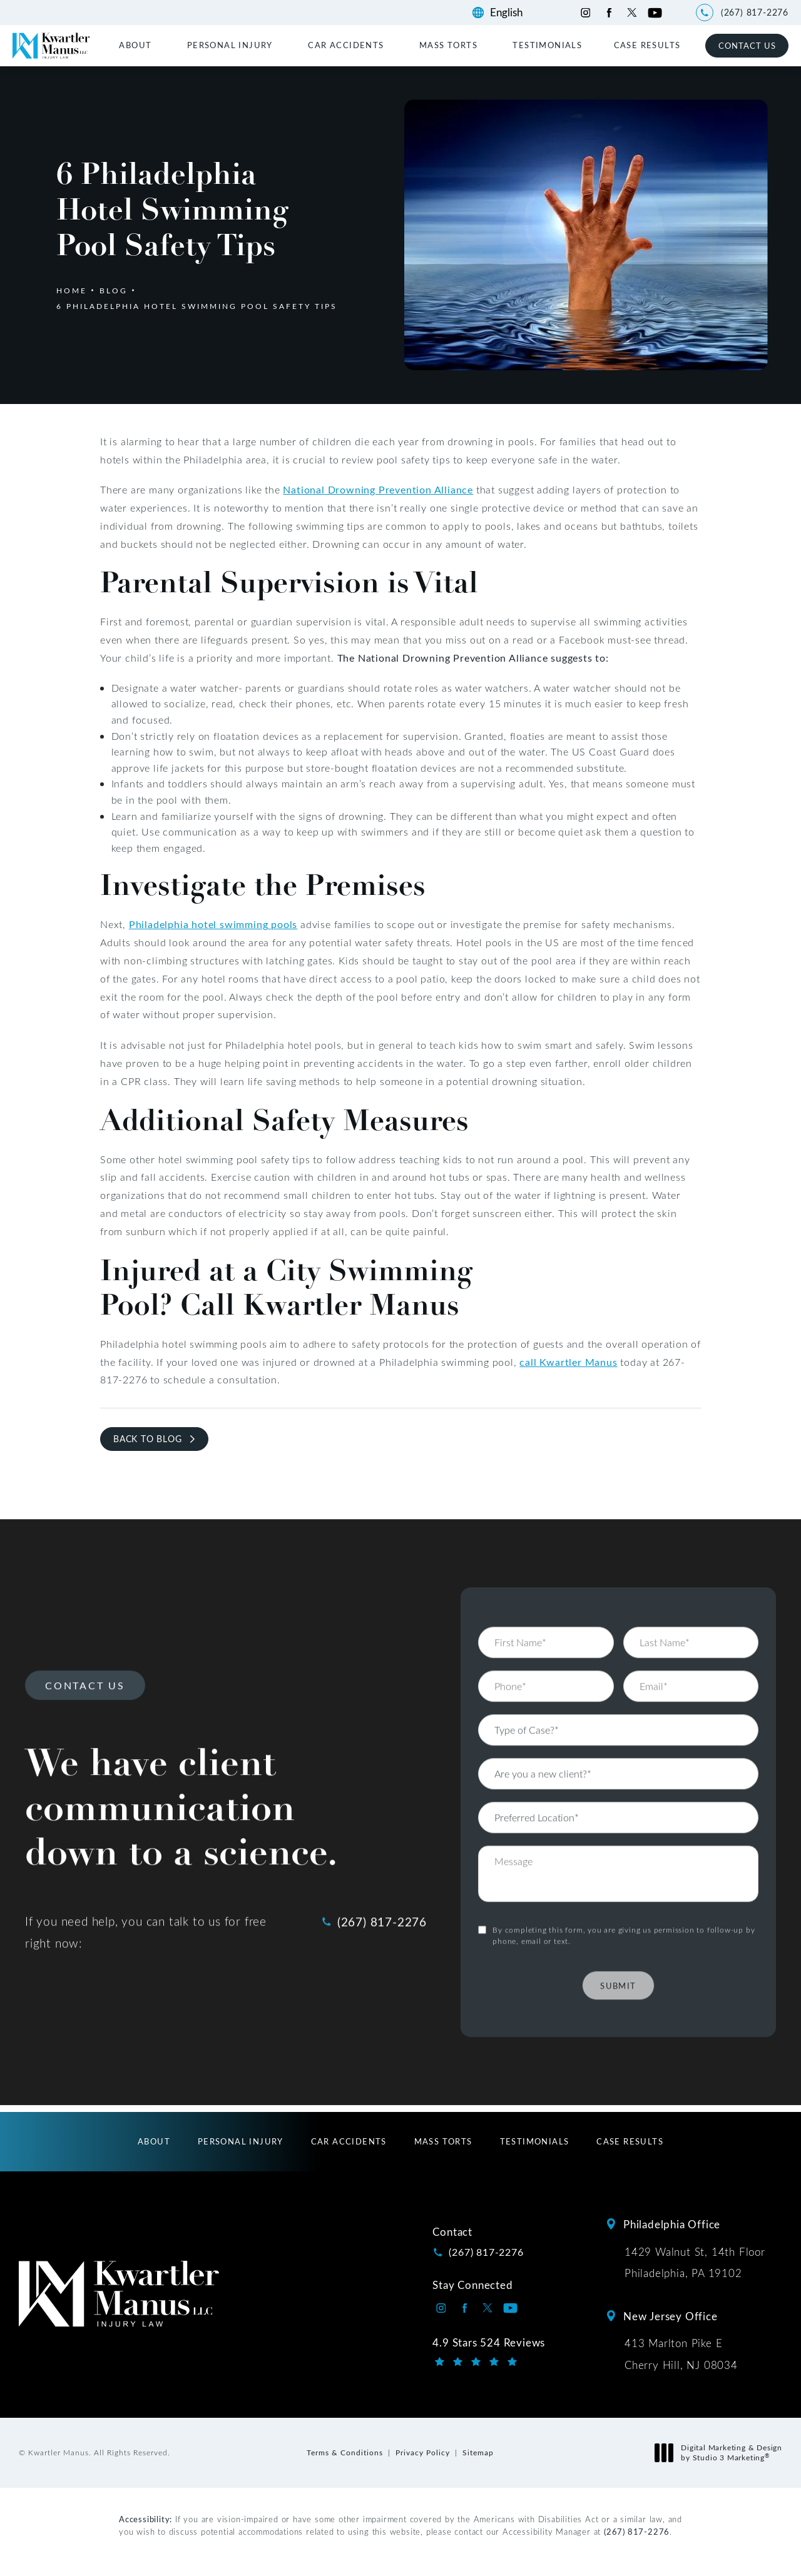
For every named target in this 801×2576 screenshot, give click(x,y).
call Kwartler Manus (568, 1361)
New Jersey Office (670, 2315)
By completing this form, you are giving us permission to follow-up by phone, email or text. (623, 1898)
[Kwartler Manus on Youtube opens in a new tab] (654, 12)
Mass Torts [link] (448, 44)
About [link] (135, 44)
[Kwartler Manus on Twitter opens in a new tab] (631, 12)
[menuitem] (137, 45)
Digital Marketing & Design (721, 2452)
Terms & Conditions (345, 2452)
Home (71, 290)
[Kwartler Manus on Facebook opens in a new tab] (608, 12)
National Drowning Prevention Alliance (378, 489)
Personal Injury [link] (230, 44)
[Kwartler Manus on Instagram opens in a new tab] (585, 12)
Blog (113, 290)
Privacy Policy (422, 2452)
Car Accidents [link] (346, 44)
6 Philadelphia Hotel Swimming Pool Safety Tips (196, 306)
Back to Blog (147, 1439)
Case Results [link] (647, 44)
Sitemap (478, 2452)
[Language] (512, 12)
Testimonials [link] (547, 44)
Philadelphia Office (671, 2223)
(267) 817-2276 (637, 2531)
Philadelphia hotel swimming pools (213, 924)
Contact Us (747, 45)
